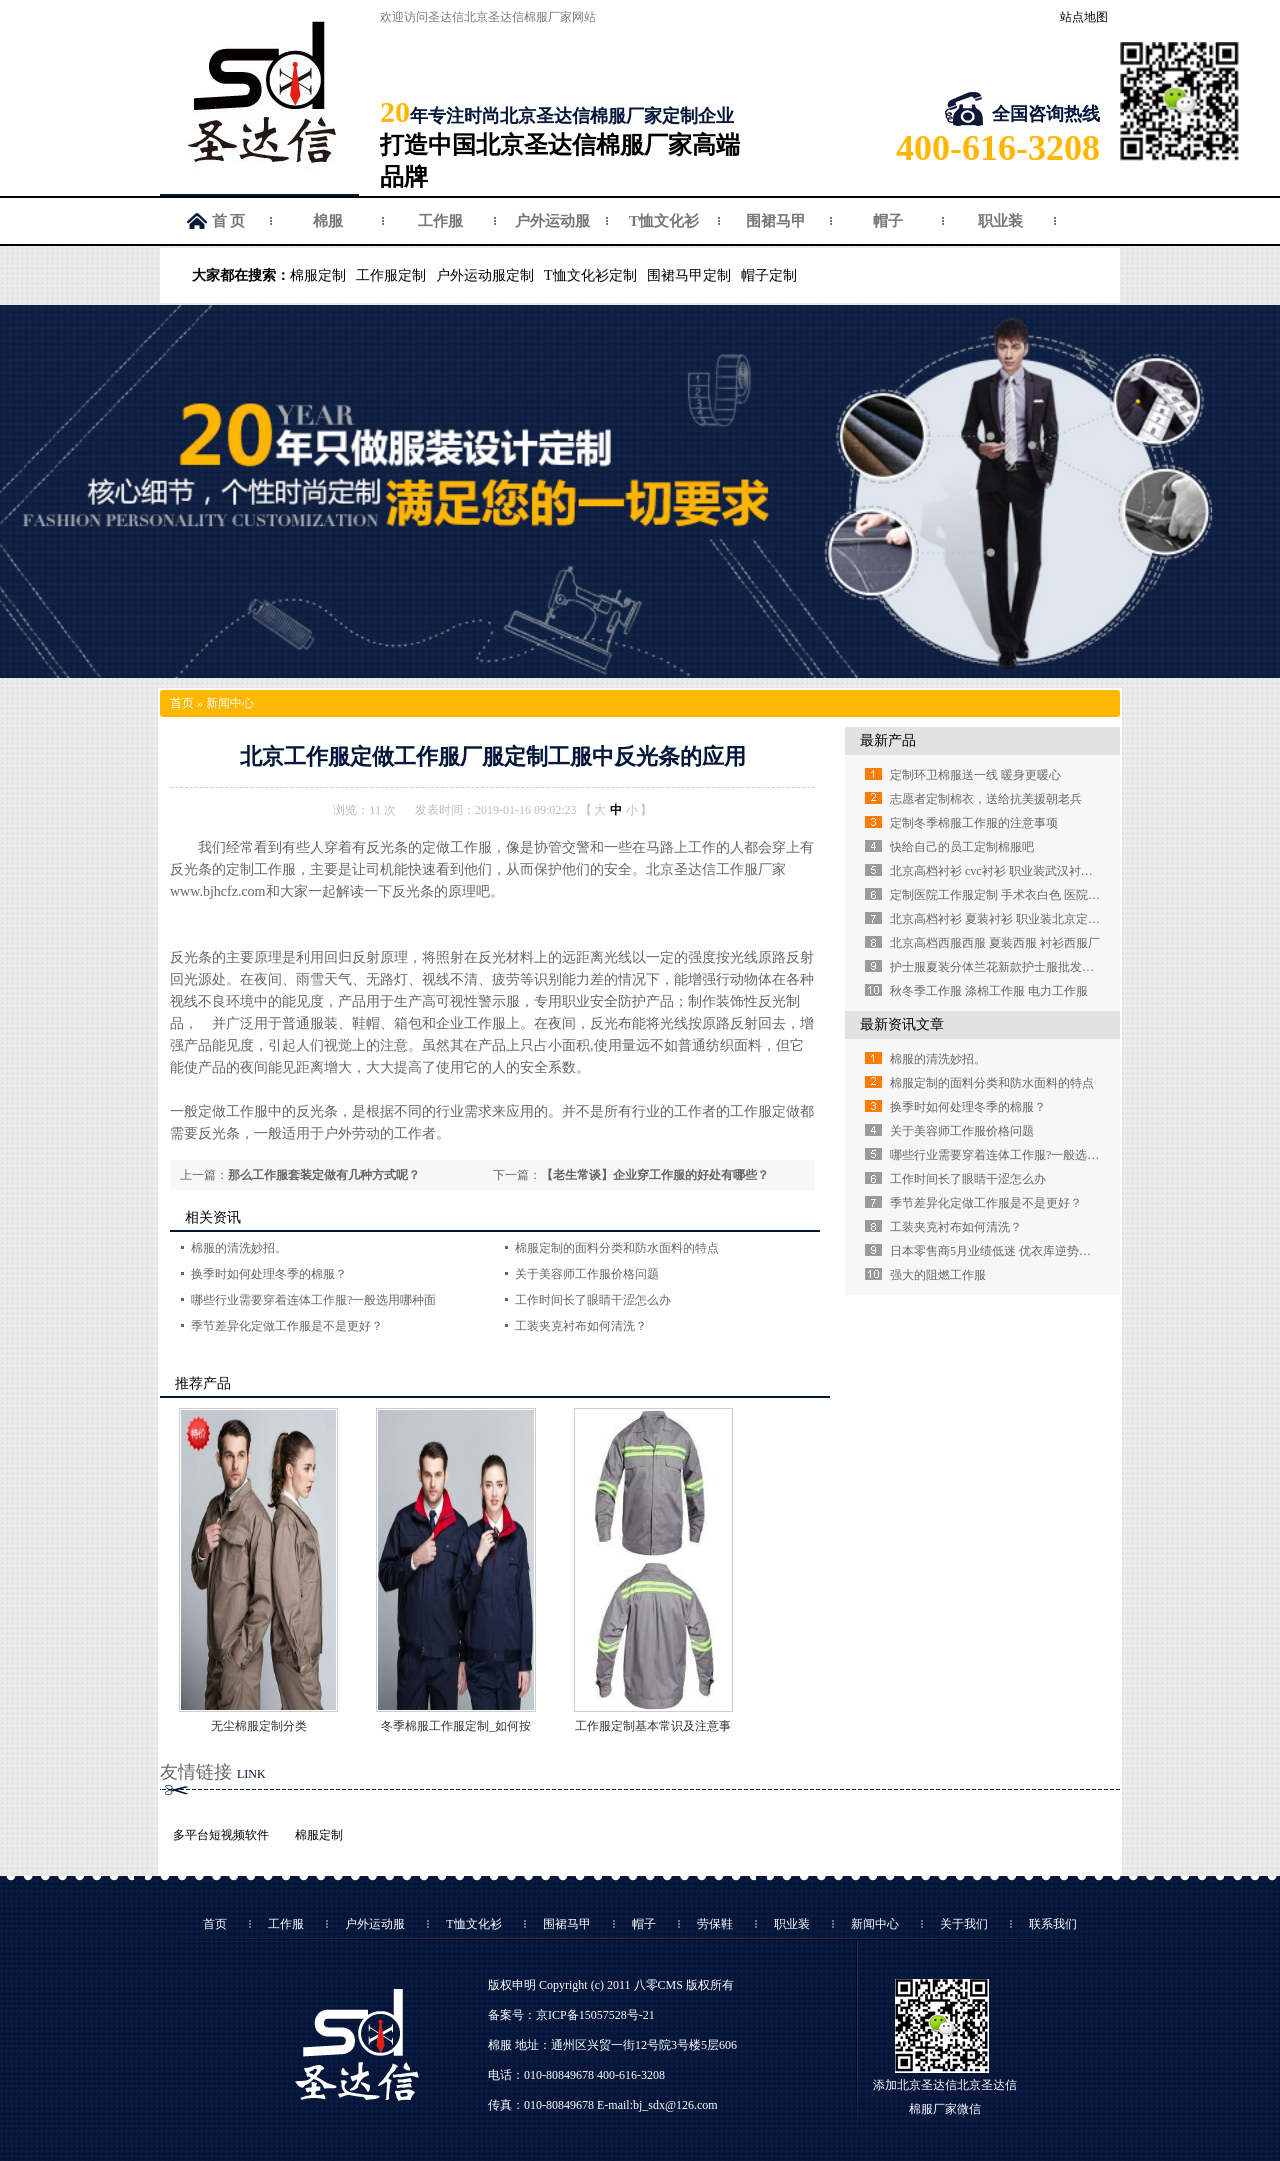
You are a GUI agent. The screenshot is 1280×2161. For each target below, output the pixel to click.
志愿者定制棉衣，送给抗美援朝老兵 (986, 799)
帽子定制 (769, 275)
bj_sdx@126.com (675, 2105)
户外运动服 (552, 221)
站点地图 (1084, 17)
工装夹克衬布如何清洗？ (581, 1326)
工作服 (440, 221)
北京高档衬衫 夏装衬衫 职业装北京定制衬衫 (1007, 919)
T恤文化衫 (664, 221)
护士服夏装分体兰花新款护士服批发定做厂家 (1010, 967)
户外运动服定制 (485, 275)
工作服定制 (391, 275)
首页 (182, 703)
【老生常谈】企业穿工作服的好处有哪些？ (655, 1175)
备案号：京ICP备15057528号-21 (571, 2015)
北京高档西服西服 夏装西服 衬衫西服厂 (995, 943)
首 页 (229, 221)
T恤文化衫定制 (590, 275)
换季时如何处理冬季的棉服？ (269, 1274)
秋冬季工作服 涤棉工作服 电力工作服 (989, 991)
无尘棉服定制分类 (259, 1726)
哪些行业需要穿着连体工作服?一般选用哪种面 (313, 1300)
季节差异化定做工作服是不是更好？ (287, 1326)
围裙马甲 (776, 221)
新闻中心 (230, 703)
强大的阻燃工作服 (938, 1275)
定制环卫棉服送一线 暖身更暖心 (975, 775)
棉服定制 (318, 275)
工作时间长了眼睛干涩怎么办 (593, 1300)
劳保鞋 (715, 1924)
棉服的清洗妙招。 (239, 1248)
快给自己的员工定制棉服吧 (962, 847)
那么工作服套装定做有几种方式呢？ (324, 1175)
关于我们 (964, 1924)
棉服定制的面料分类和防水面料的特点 (617, 1248)
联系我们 (1053, 1924)
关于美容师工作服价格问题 (587, 1274)
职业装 (1000, 221)
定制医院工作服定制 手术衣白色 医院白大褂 (1007, 895)
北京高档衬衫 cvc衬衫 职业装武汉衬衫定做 (1003, 871)
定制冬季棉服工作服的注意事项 (974, 823)
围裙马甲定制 (689, 275)
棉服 (328, 221)
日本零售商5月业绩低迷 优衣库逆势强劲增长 (1008, 1251)
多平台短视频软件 (221, 1835)
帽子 (888, 221)
